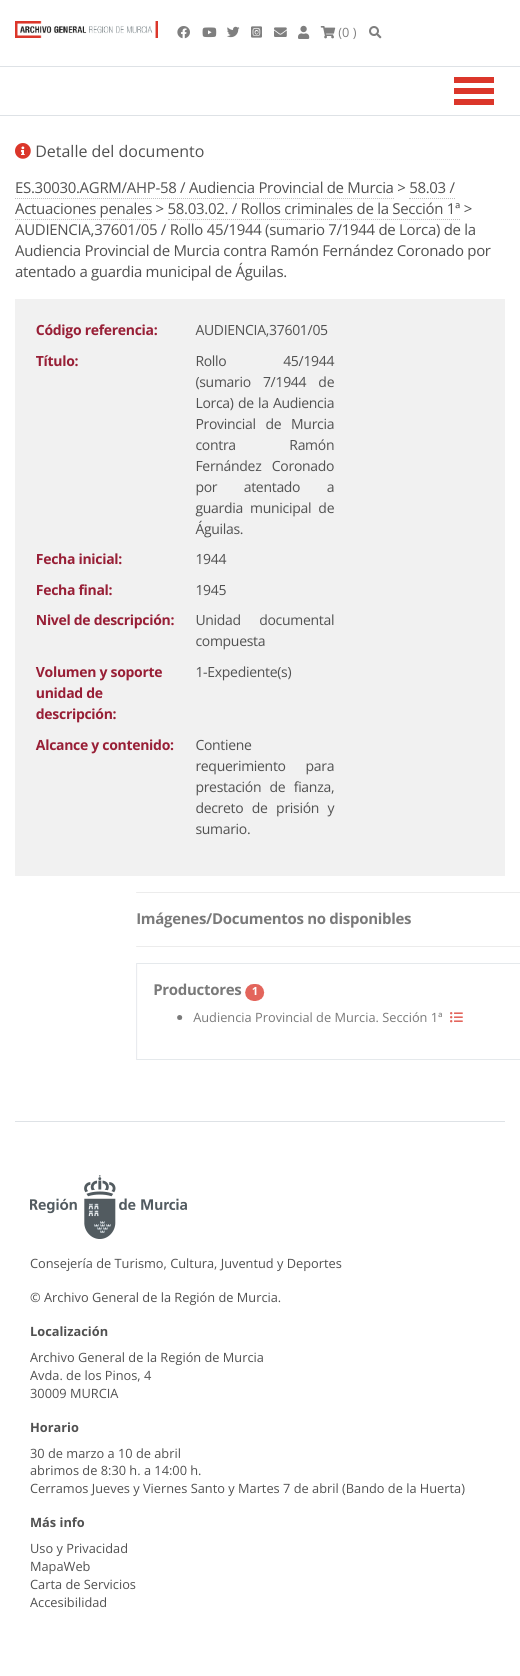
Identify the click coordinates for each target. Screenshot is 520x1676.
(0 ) (339, 32)
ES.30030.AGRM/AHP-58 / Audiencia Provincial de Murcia (204, 188)
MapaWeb (60, 1566)
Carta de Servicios (83, 1584)
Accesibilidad (68, 1602)
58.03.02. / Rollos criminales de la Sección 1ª (314, 209)
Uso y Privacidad (79, 1548)
